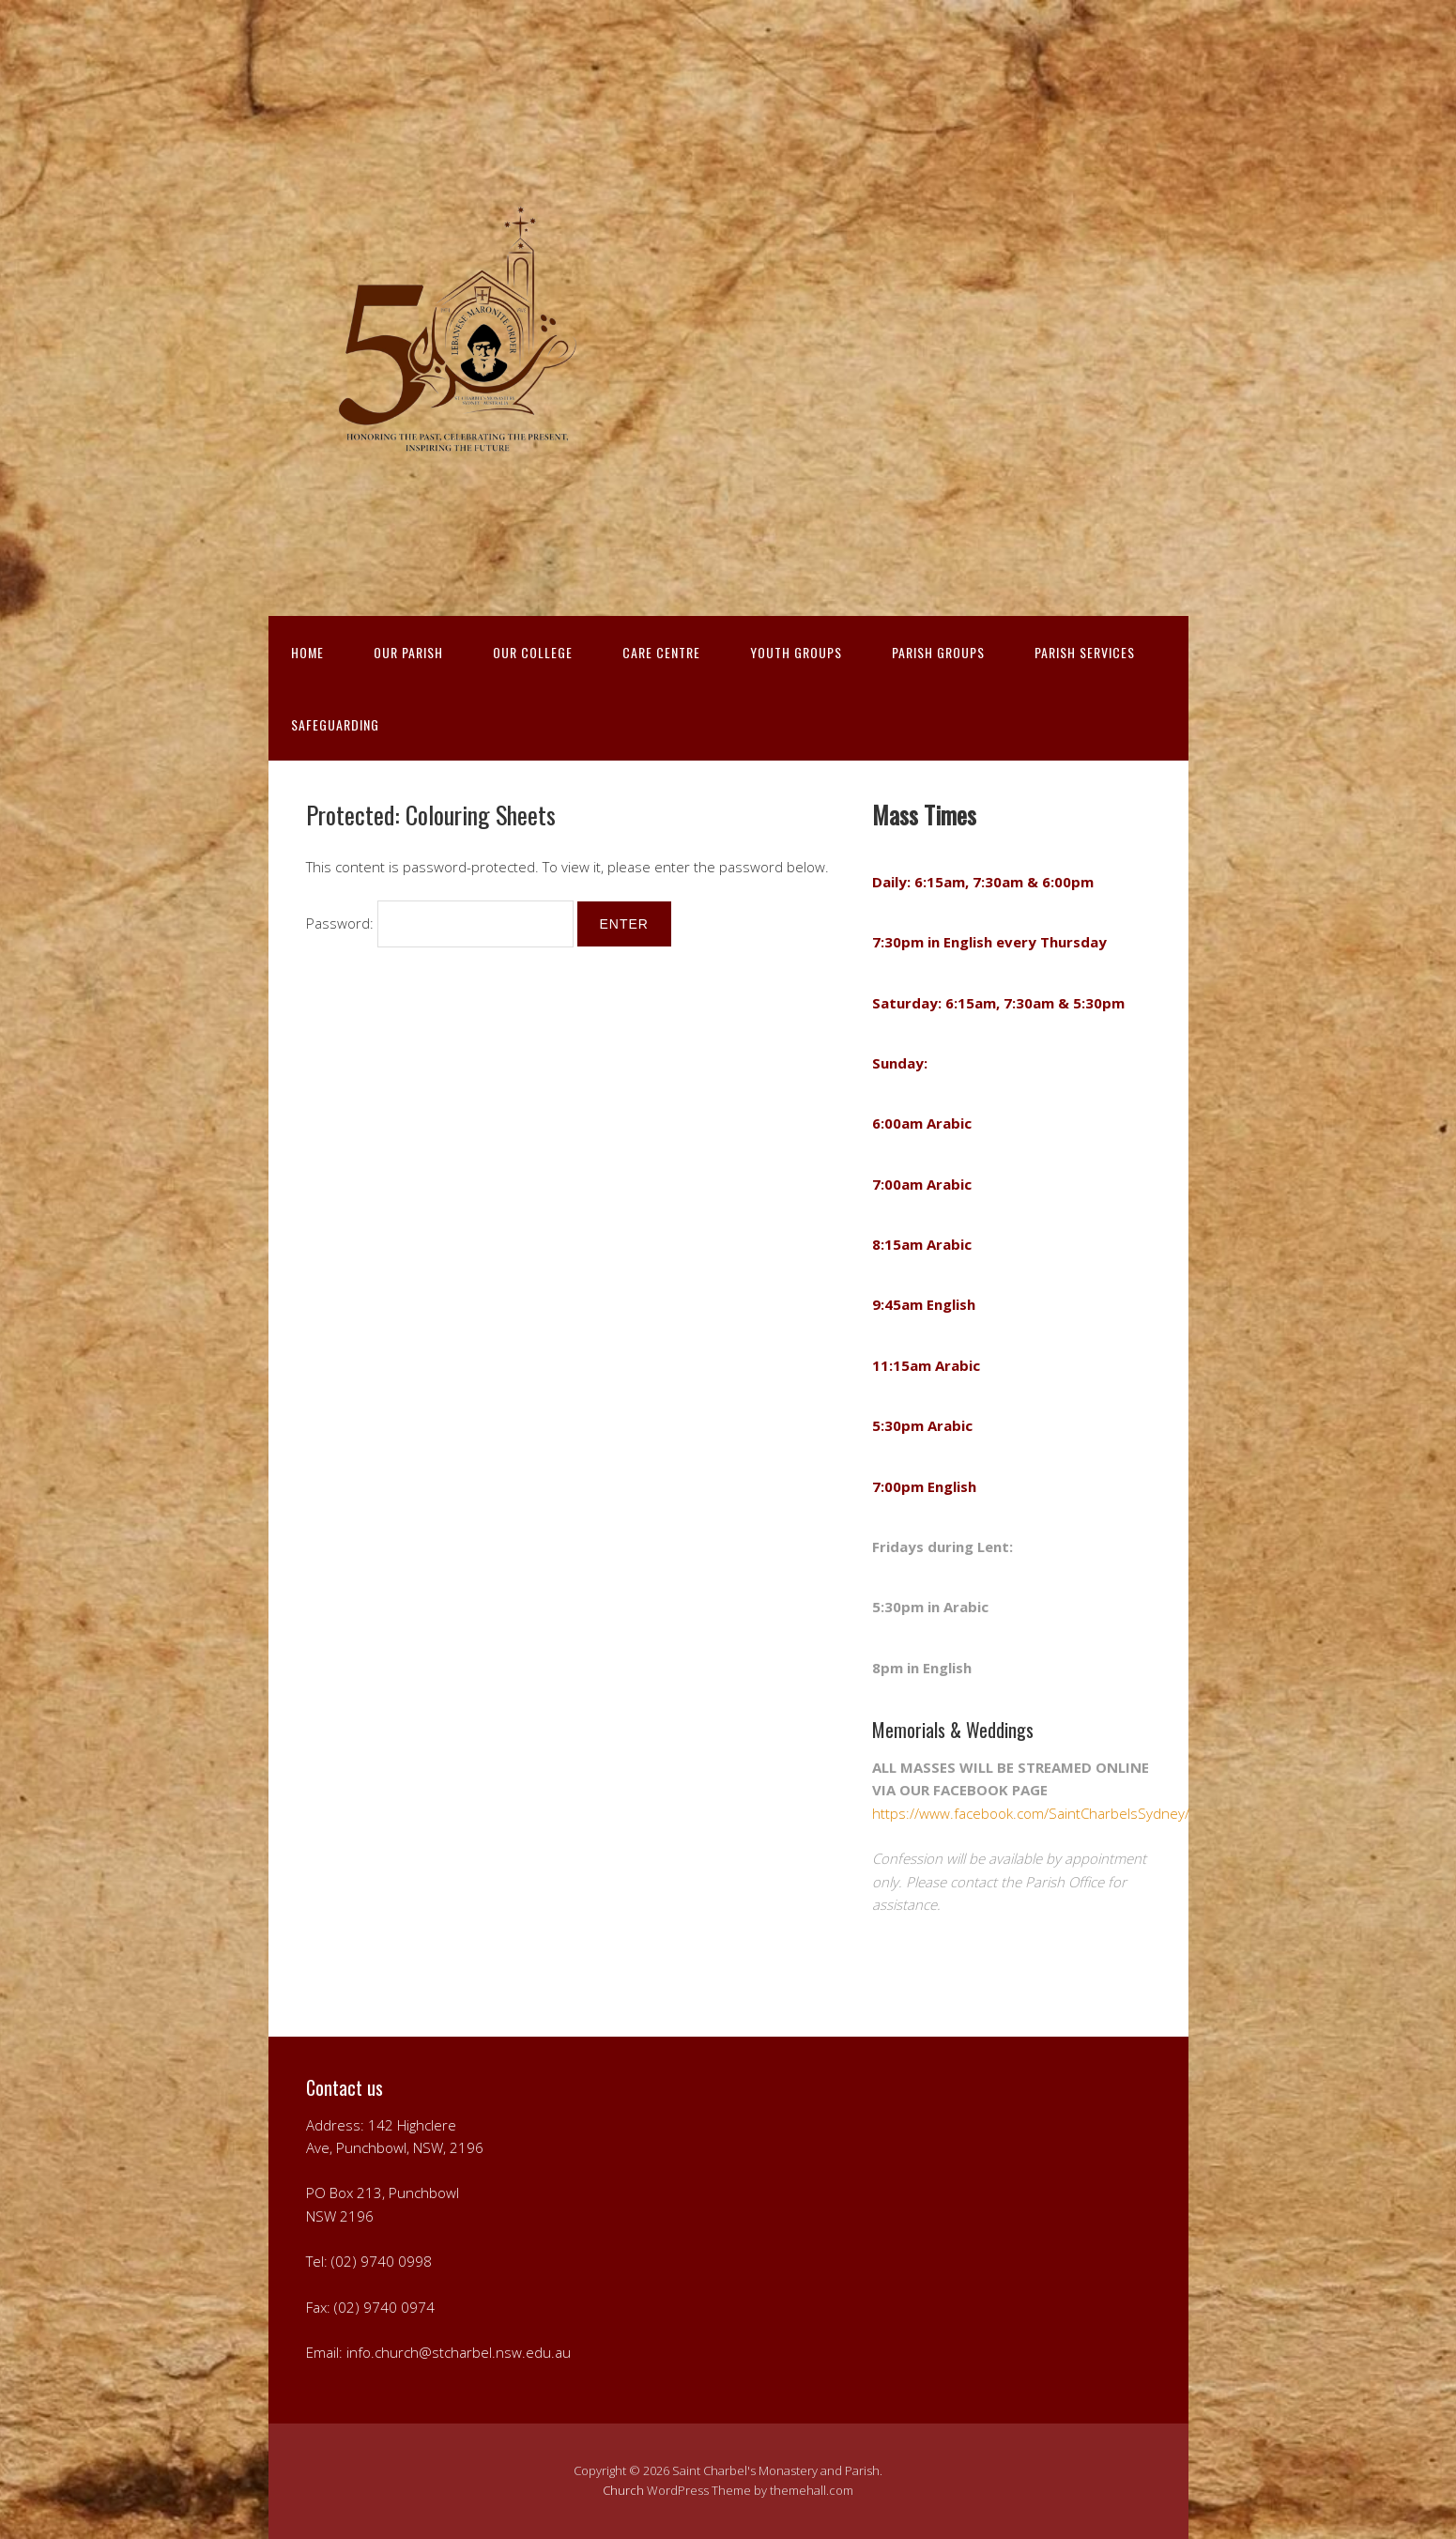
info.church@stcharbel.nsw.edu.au (458, 2352)
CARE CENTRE (661, 652)
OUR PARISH (408, 652)
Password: (440, 923)
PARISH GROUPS (938, 652)
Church (623, 2490)
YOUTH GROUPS (796, 652)
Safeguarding (335, 724)
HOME (307, 652)
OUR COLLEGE (533, 652)
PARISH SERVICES (1085, 652)
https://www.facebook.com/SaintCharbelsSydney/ (1030, 1813)
